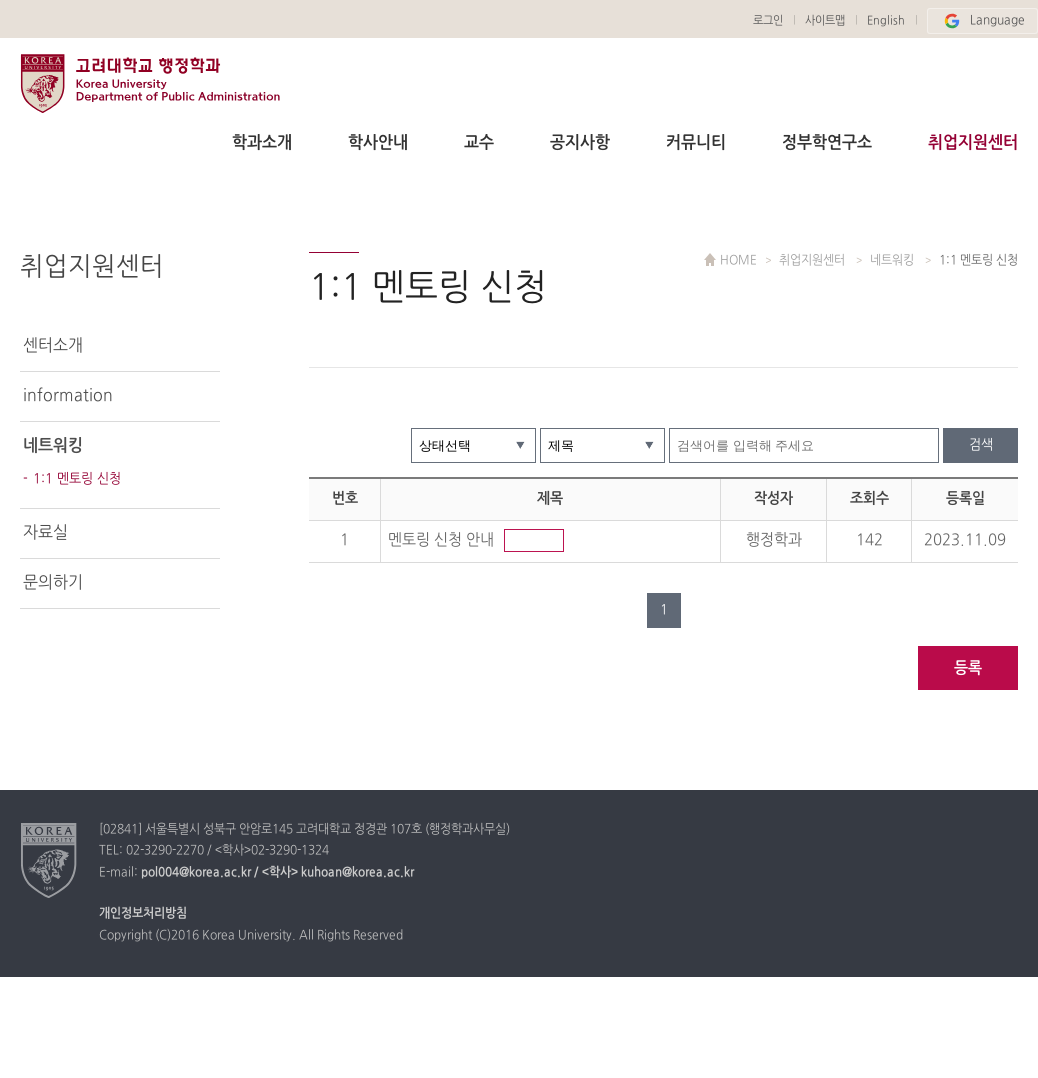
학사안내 (378, 143)
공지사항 (580, 143)
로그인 (768, 21)
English (886, 21)
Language (982, 21)
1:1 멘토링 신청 (77, 479)
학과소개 (262, 143)
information (68, 396)
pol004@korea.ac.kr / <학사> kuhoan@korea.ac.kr (277, 873)
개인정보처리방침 (143, 914)
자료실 (45, 533)
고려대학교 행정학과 (150, 83)
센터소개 (53, 346)
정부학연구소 (827, 143)
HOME (738, 261)
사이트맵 (825, 21)
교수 (479, 143)
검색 (981, 445)
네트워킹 (53, 446)
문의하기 (53, 583)
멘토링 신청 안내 (441, 540)
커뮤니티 (696, 143)
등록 (968, 668)
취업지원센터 (973, 143)
